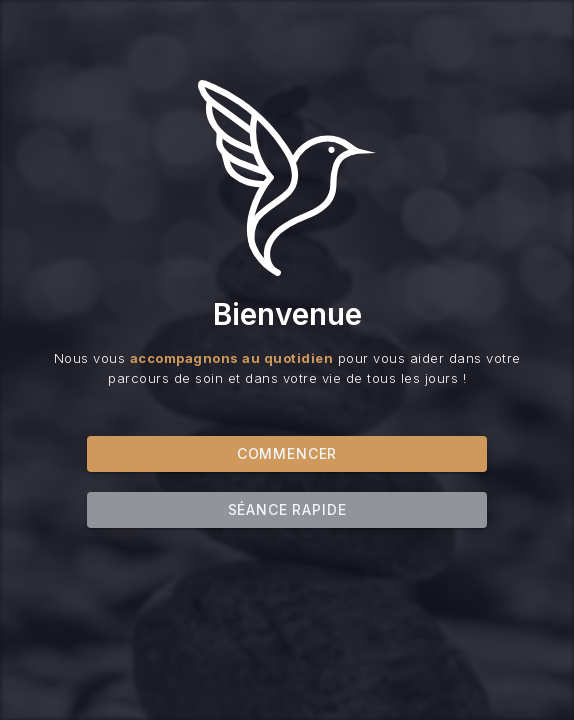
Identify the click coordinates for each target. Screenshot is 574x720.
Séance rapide (287, 513)
